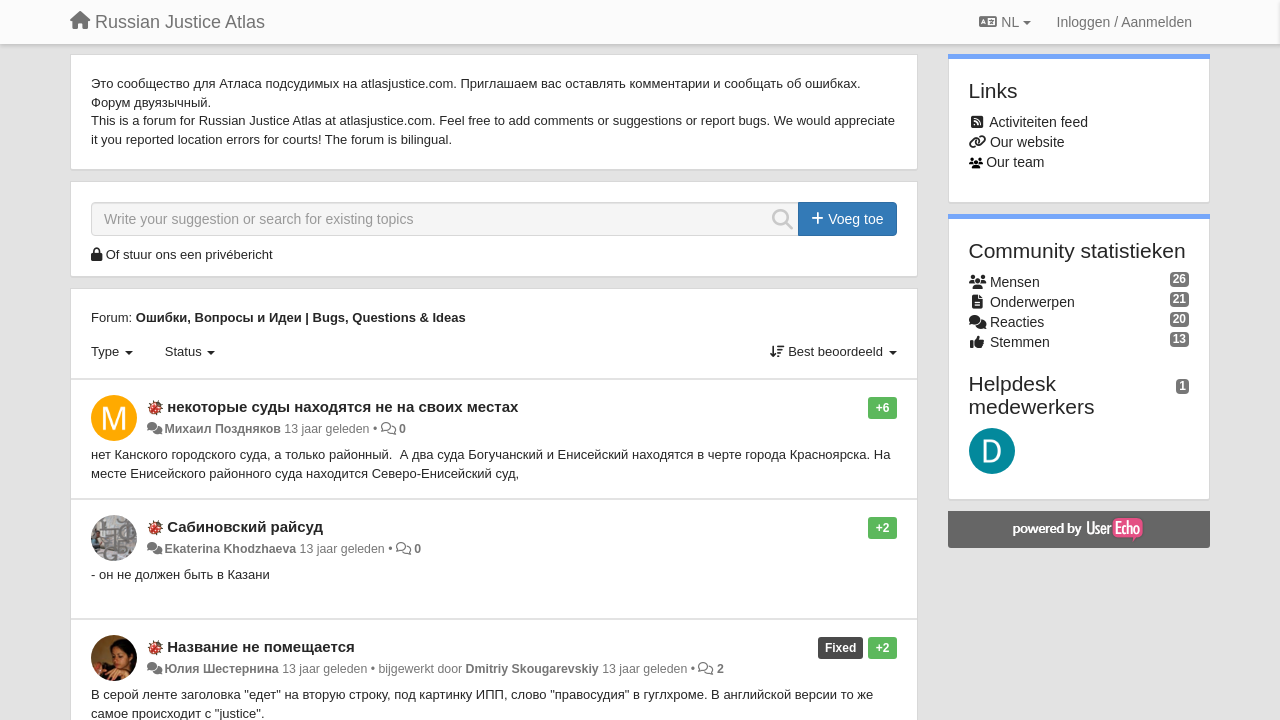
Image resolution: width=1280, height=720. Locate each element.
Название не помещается (261, 646)
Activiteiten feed (1038, 122)
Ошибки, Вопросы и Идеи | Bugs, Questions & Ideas (301, 317)
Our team (1015, 162)
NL (1004, 22)
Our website (1027, 142)
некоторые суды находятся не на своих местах (342, 406)
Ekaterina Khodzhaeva (230, 549)
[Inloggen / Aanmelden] (1124, 22)
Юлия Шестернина (221, 669)
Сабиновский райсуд (245, 526)
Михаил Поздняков (222, 429)
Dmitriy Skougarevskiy (532, 669)
